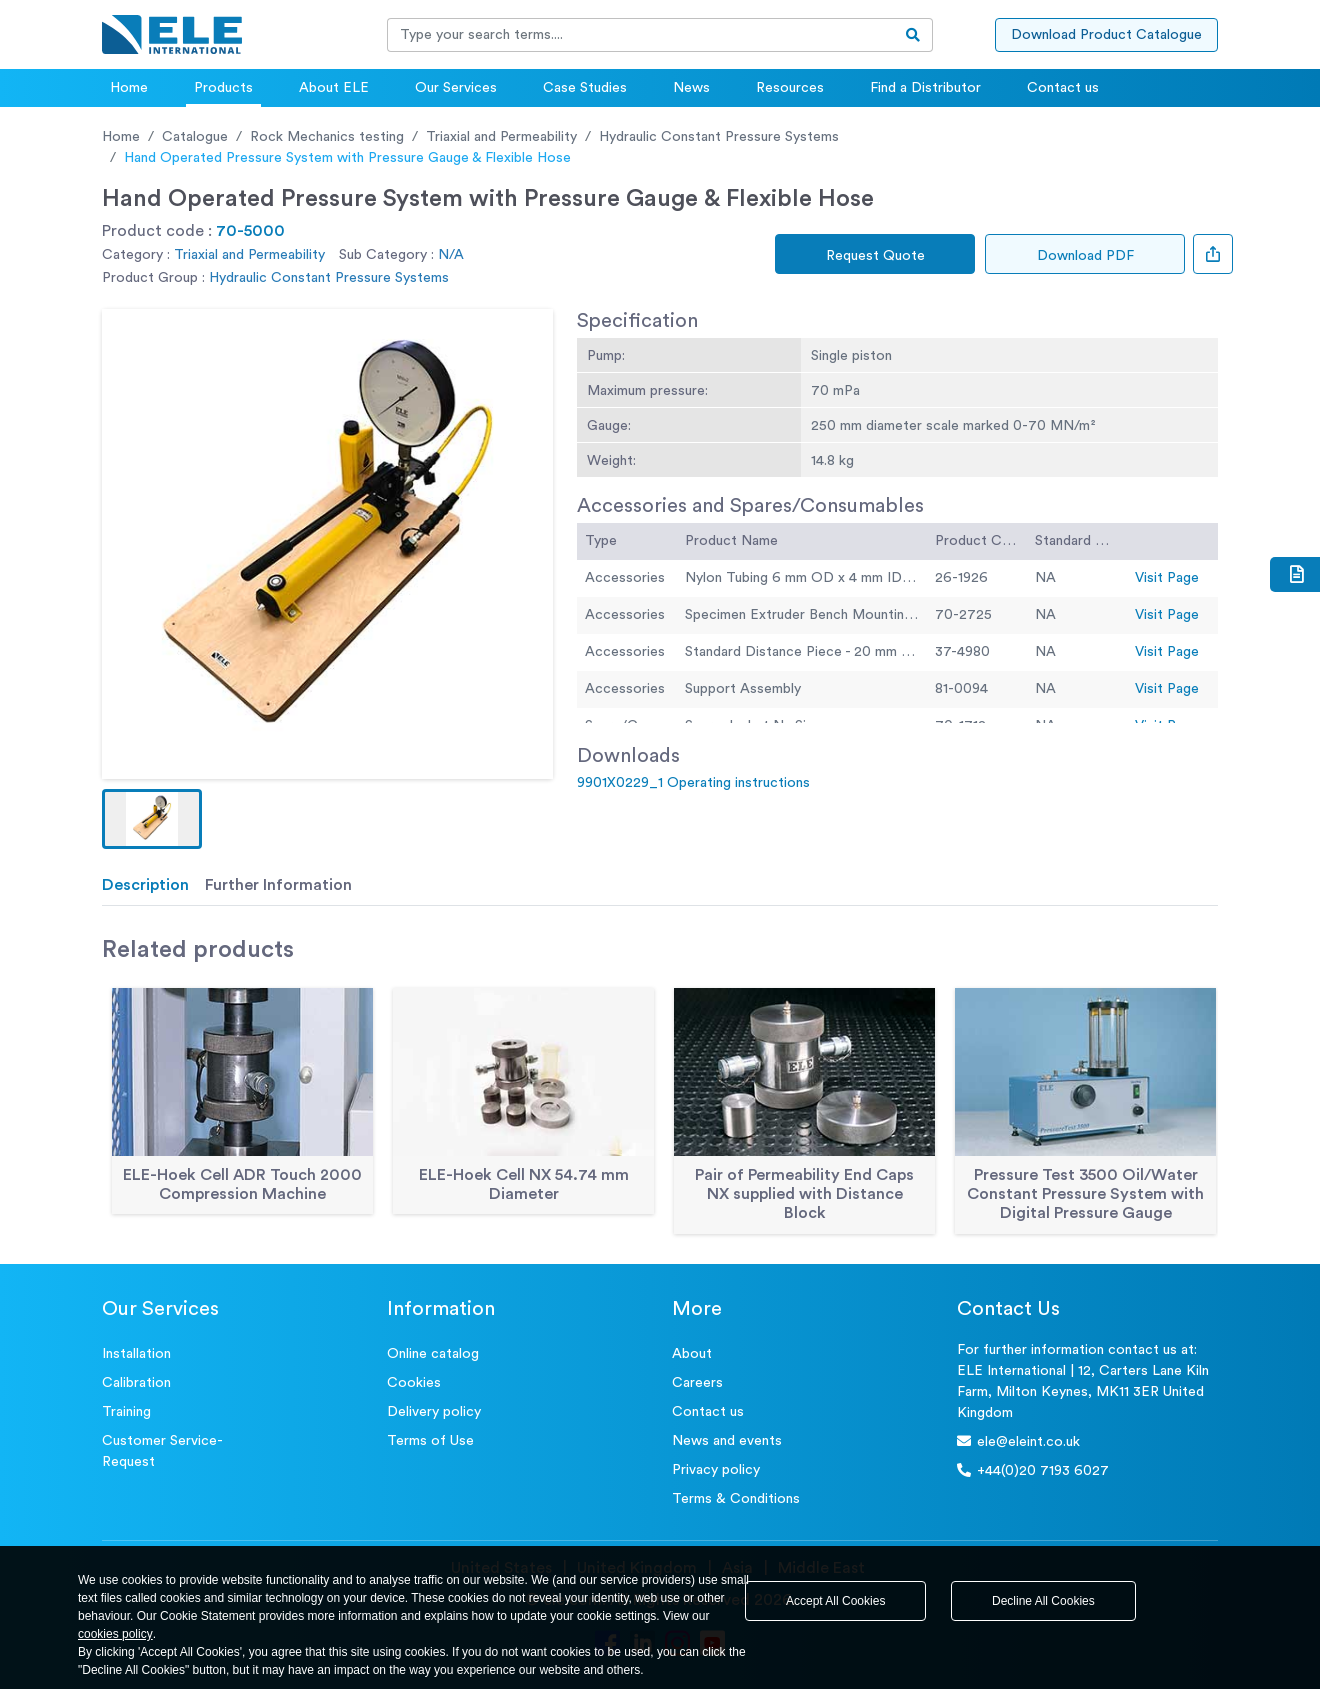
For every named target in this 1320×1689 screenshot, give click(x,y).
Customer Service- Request (162, 1451)
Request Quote (875, 256)
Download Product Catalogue (1106, 35)
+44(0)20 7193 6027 (1033, 1470)
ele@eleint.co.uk (1018, 1441)
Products (223, 88)
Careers (697, 1383)
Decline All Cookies (1043, 1601)
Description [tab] (145, 885)
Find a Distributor (925, 88)
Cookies (414, 1383)
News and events (727, 1441)
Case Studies (585, 88)
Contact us (1063, 88)
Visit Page (1167, 578)
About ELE (334, 88)
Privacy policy (716, 1470)
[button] (152, 819)
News (691, 88)
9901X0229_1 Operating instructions (693, 783)
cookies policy (115, 1634)
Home (129, 88)
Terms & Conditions (736, 1499)
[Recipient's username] (641, 35)
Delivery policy (434, 1412)
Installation (136, 1354)
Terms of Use (430, 1441)
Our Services (456, 88)
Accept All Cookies (835, 1601)
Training (126, 1412)
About (692, 1354)
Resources (790, 88)
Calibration (136, 1383)
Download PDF (1085, 256)
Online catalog (433, 1354)
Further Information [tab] (278, 885)
